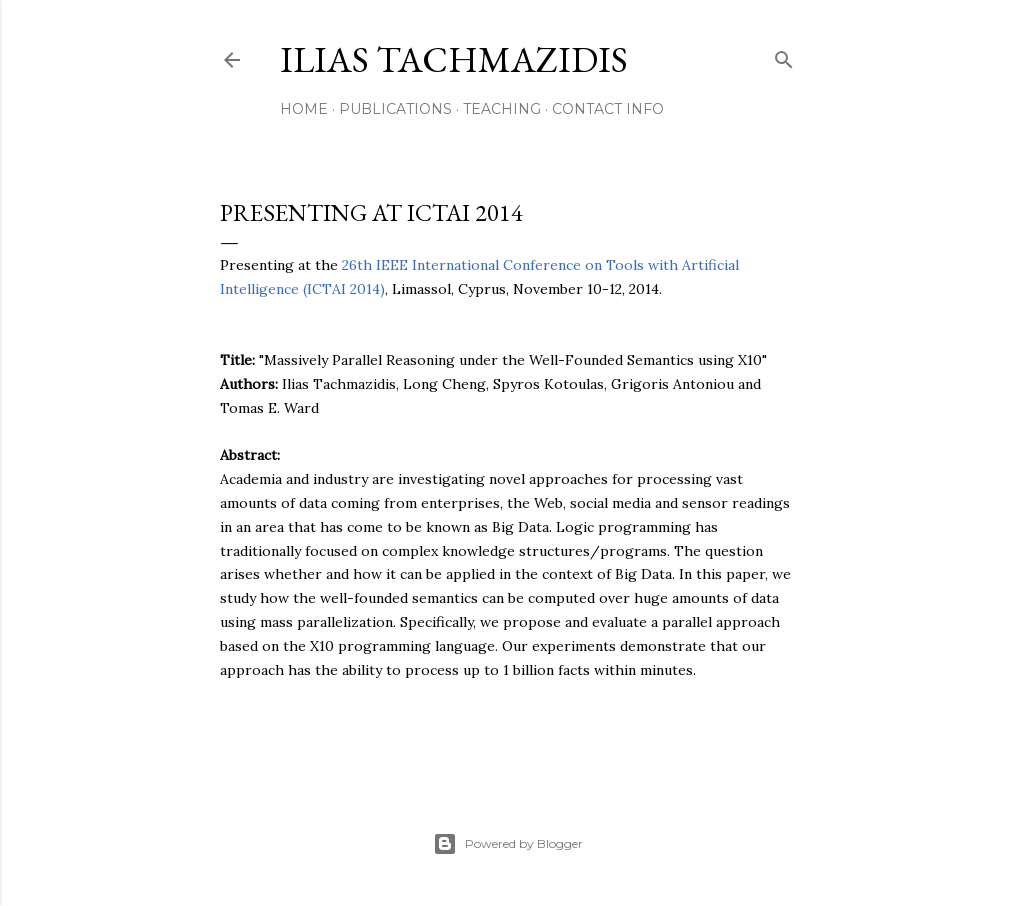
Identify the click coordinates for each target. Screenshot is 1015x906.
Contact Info (608, 109)
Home (304, 109)
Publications (395, 109)
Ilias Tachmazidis (454, 59)
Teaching (502, 109)
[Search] (784, 55)
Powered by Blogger (508, 844)
